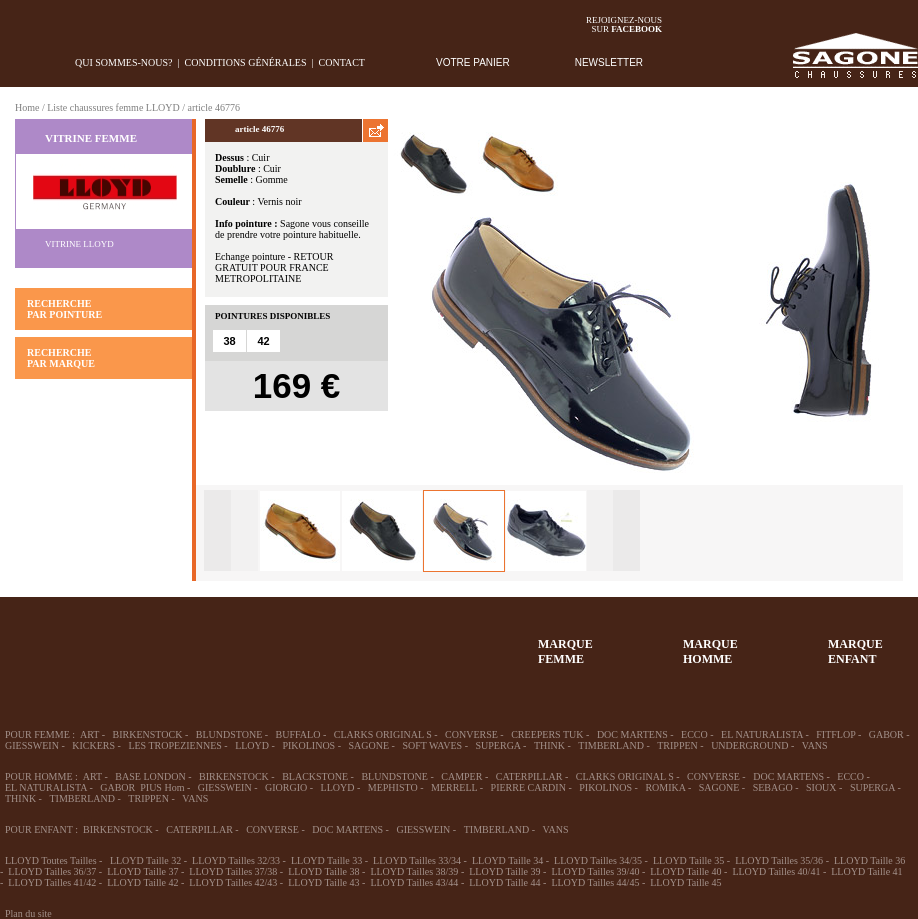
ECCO (694, 734)
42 (263, 341)
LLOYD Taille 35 (688, 860)
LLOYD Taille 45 (685, 882)
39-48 (181, 642)
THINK (549, 745)
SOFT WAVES (432, 745)
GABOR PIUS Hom (142, 787)
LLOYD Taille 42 (142, 882)
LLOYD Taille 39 (504, 871)
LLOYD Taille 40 (685, 871)
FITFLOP (835, 734)
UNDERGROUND (749, 745)
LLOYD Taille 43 (323, 882)
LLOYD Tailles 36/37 (52, 871)
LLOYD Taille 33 (326, 860)
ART (89, 734)
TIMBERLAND (611, 745)
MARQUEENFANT (855, 651)
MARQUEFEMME (565, 651)
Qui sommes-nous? (124, 62)
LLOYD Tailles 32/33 (236, 860)
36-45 (108, 642)
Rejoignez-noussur (624, 24)
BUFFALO (298, 734)
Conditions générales (246, 62)
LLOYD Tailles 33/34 (417, 860)
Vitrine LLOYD (79, 244)
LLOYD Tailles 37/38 (233, 871)
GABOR (886, 734)
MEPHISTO (393, 787)
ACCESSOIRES (400, 642)
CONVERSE (471, 734)
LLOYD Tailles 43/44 (414, 882)
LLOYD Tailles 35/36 (779, 860)
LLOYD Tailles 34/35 (598, 860)
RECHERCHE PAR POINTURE (64, 309)
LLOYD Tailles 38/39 (414, 871)
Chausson (327, 642)
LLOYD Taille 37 (142, 871)
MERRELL (454, 787)
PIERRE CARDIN (528, 787)
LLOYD (252, 745)
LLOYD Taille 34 (507, 860)
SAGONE (369, 745)
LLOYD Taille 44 (504, 882)
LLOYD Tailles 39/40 (595, 871)
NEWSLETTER (609, 62)
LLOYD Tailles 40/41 (776, 871)
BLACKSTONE (315, 776)
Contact (342, 62)
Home (27, 107)
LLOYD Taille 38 (323, 871)
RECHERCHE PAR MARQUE (61, 358)
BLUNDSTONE (229, 734)
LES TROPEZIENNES (174, 745)
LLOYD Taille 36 (869, 860)
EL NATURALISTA (762, 734)
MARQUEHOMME (710, 651)
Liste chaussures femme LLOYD (113, 107)
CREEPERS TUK (547, 734)
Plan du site (28, 913)
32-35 (35, 642)
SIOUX (821, 787)
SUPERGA (498, 745)
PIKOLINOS (308, 745)
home (15, 62)
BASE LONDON (150, 776)
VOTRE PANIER (473, 62)
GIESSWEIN (32, 745)
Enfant (254, 642)
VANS (815, 745)
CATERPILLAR (529, 776)
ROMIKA (665, 787)
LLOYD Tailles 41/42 (52, 882)
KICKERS (93, 745)
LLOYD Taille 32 (145, 860)
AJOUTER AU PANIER (286, 431)
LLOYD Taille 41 (866, 871)
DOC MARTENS (632, 734)
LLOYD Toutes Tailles (51, 860)
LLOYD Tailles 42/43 (233, 882)
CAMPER (461, 776)
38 (229, 341)
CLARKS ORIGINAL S (383, 734)
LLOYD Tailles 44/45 (595, 882)
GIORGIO (286, 787)
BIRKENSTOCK (148, 734)
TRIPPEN (677, 745)
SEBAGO (773, 787)
